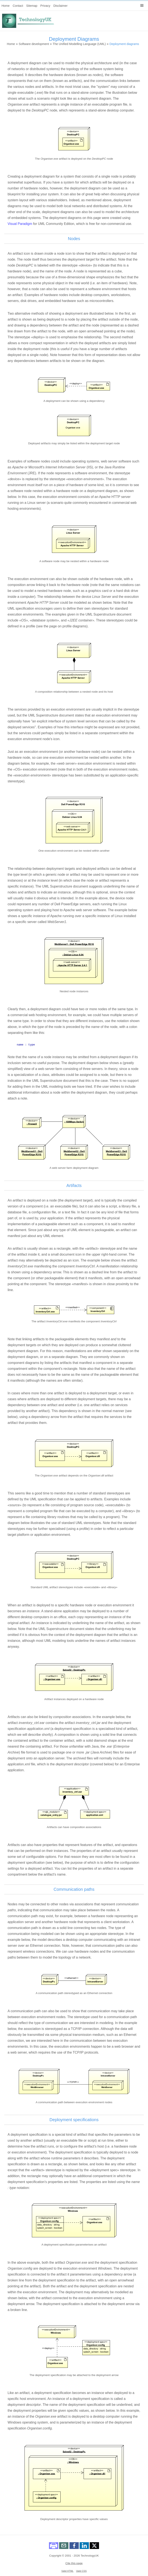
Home (5, 5)
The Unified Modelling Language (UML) (79, 44)
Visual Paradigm (20, 224)
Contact (18, 5)
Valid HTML (67, 2571)
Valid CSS (81, 2571)
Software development (34, 44)
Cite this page (74, 2563)
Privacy (45, 5)
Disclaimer (60, 5)
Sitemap (31, 5)
